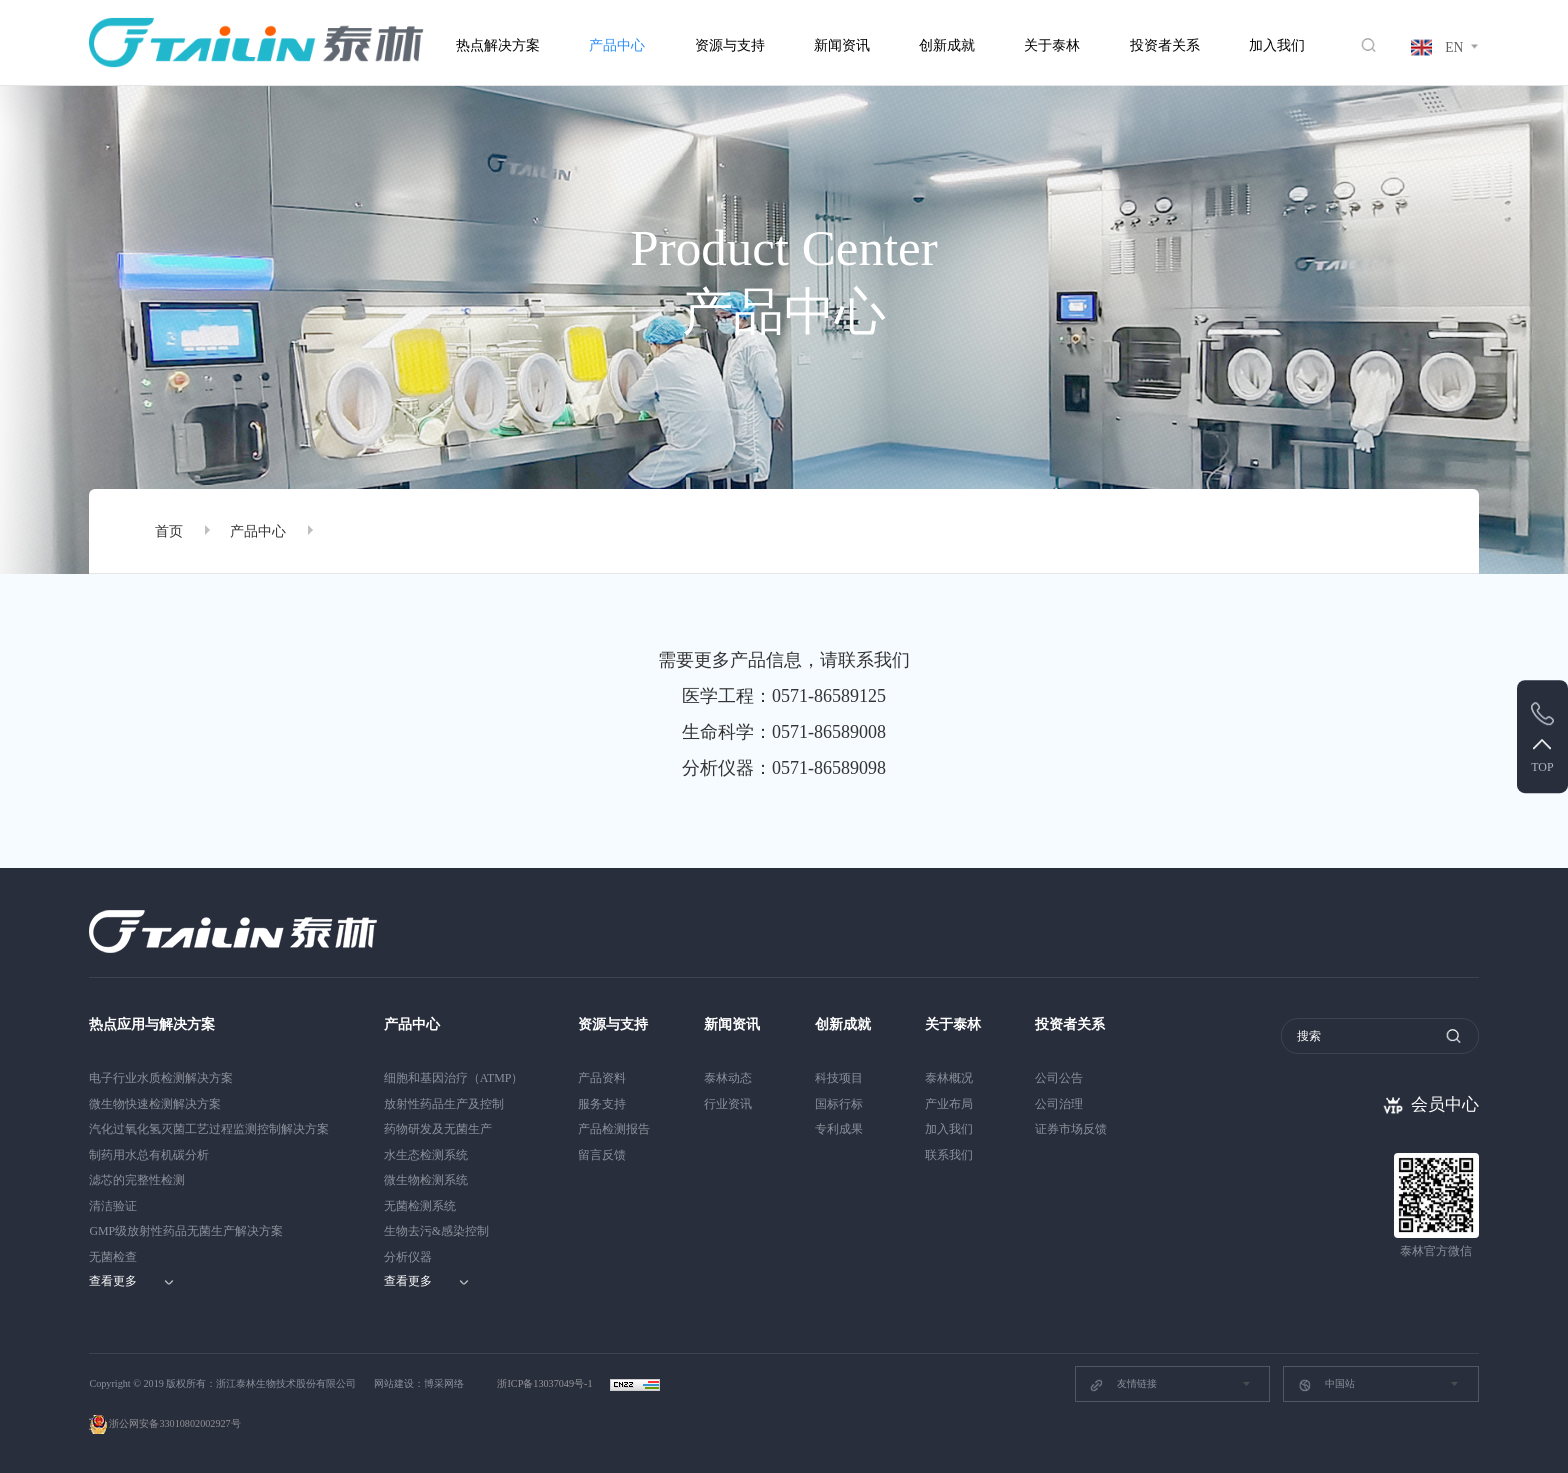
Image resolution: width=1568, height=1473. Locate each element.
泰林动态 (728, 1078)
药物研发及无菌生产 (438, 1129)
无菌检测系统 (420, 1206)
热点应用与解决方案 (152, 1024)
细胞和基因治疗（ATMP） (454, 1078)
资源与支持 (730, 45)
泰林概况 (949, 1078)
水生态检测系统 (426, 1155)
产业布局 (949, 1104)
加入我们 (1277, 45)
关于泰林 (1052, 45)
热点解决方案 (498, 45)
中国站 (1326, 1385)
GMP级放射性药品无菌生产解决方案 (186, 1231)
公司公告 (1059, 1078)
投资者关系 (1165, 45)
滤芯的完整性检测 (137, 1180)
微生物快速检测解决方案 (155, 1104)
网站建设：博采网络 (419, 1383)
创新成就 (947, 45)
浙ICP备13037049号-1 (546, 1383)
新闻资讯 (842, 45)
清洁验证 (113, 1206)
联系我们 (949, 1155)
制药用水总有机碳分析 (149, 1155)
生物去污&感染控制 (436, 1231)
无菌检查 (113, 1257)
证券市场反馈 (1071, 1129)
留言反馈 (602, 1155)
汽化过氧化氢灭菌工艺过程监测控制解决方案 (209, 1129)
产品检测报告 (614, 1129)
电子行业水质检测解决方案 (161, 1078)
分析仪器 (408, 1257)
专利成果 (839, 1129)
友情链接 (1122, 1385)
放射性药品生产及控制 (444, 1104)
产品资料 (602, 1078)
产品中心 (617, 45)
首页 (169, 531)
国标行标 (839, 1104)
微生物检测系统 (426, 1180)
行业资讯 (728, 1104)
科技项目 (839, 1078)
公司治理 (1059, 1104)
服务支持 (602, 1104)
